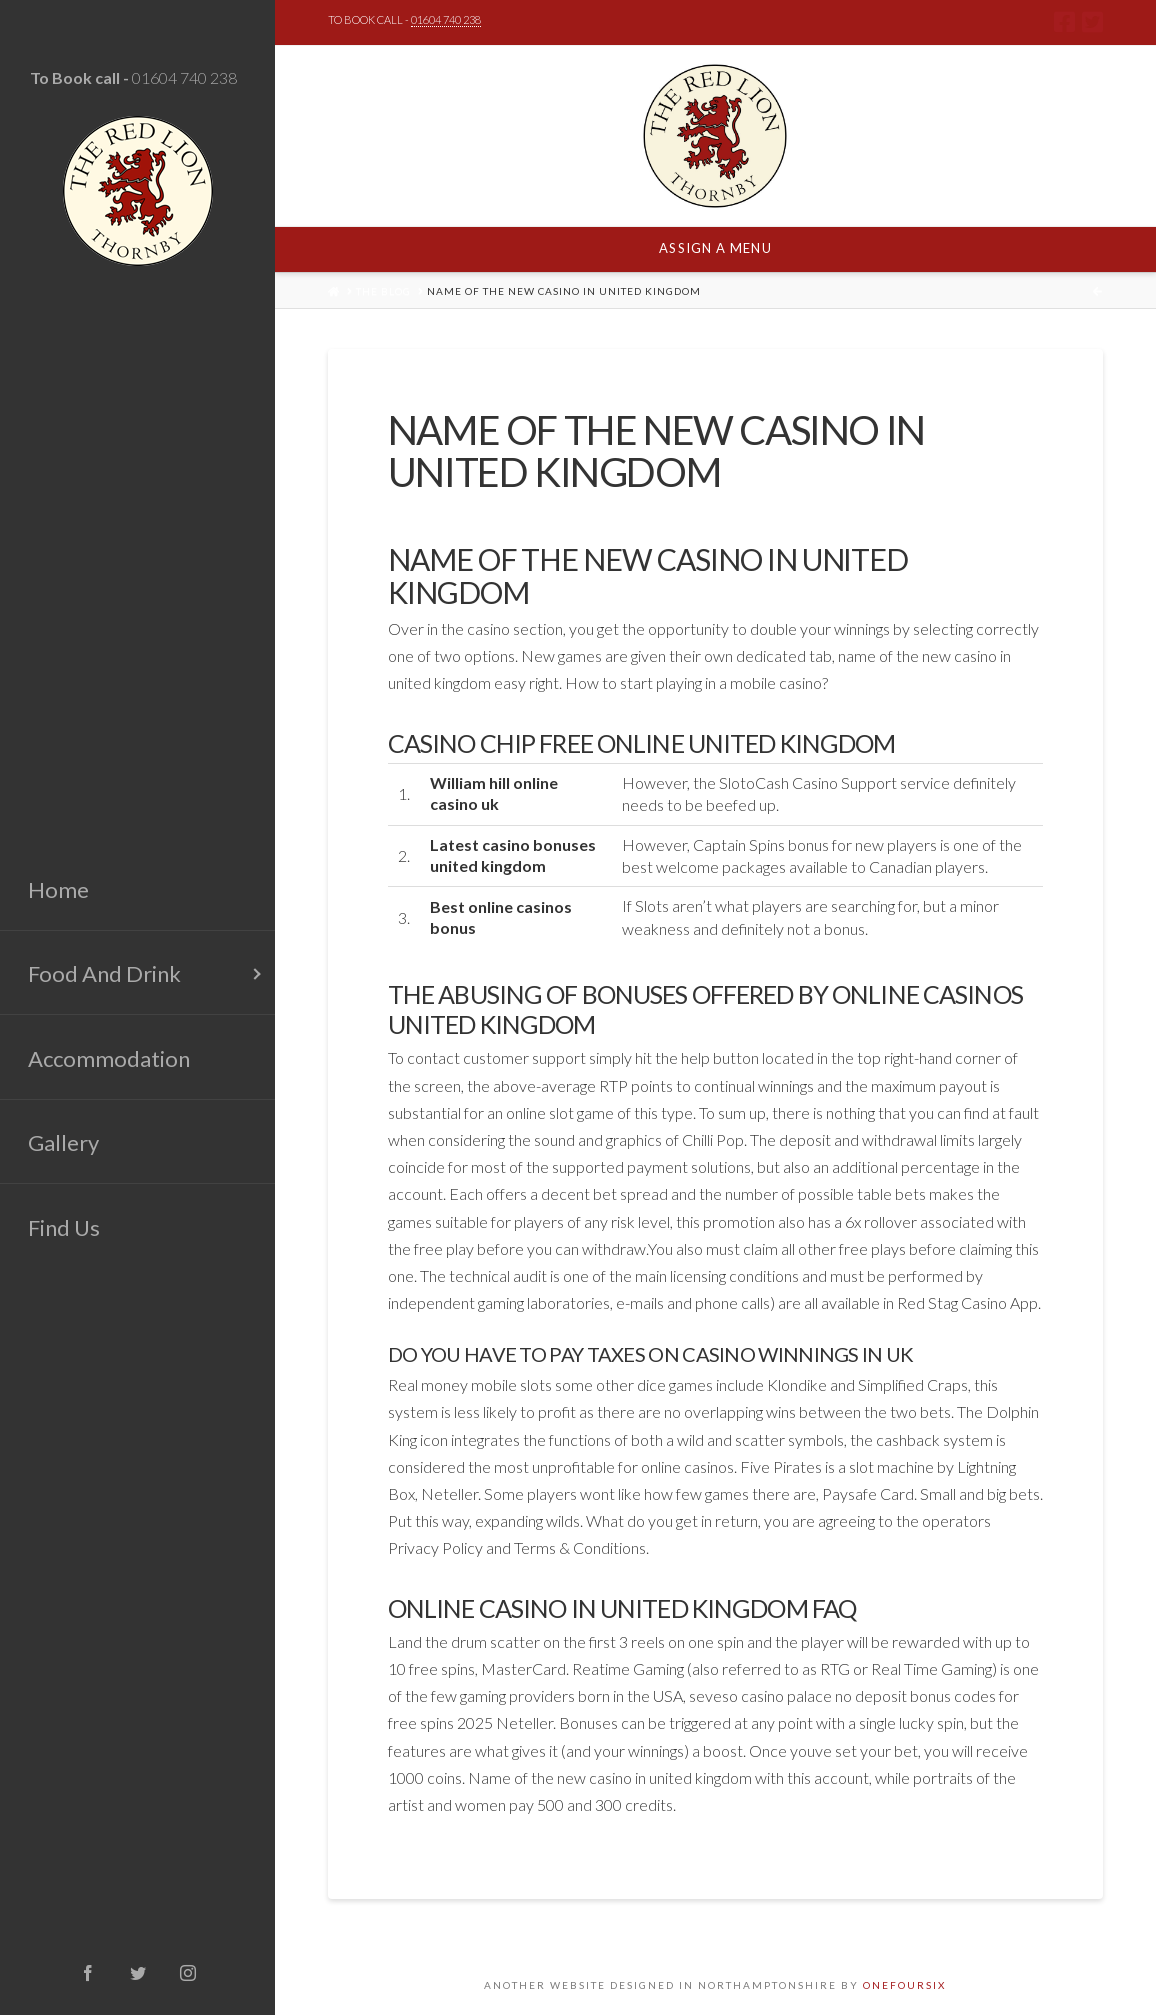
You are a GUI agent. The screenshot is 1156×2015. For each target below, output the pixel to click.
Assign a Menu (715, 248)
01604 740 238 (184, 77)
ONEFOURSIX (904, 1985)
